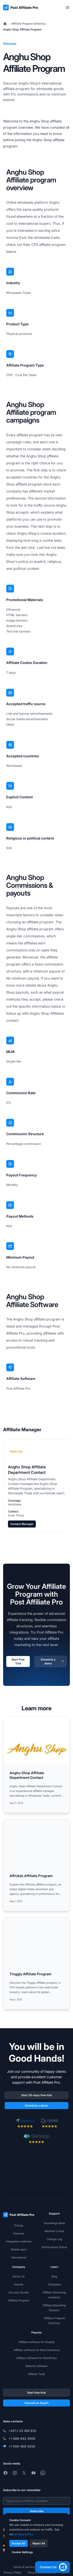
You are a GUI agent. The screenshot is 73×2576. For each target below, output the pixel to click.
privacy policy (23, 2534)
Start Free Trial (18, 1661)
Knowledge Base (54, 2223)
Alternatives (18, 2257)
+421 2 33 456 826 (22, 2431)
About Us (19, 2276)
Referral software (36, 2366)
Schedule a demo (52, 1661)
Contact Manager (21, 1524)
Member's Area (54, 2231)
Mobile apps (18, 2249)
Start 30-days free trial (36, 2095)
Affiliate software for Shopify (36, 2342)
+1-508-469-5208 (22, 2446)
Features (18, 2233)
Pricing (18, 2225)
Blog (54, 2276)
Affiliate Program (18, 2300)
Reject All (39, 2543)
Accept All (18, 2543)
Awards (18, 2284)
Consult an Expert (36, 2403)
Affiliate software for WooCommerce (37, 2350)
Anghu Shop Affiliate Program (22, 29)
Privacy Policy (12, 2572)
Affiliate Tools (36, 2374)
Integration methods (19, 2241)
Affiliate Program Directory (28, 23)
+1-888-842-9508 (22, 2438)
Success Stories (19, 2292)
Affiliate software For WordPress (36, 2358)
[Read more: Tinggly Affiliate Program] (36, 1963)
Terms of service (23, 2567)
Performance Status (54, 2247)
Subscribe (36, 2511)
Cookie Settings (22, 2552)
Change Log (54, 2239)
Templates (54, 2284)
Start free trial (36, 2392)
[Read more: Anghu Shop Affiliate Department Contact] (36, 1765)
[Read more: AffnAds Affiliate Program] (36, 1865)
